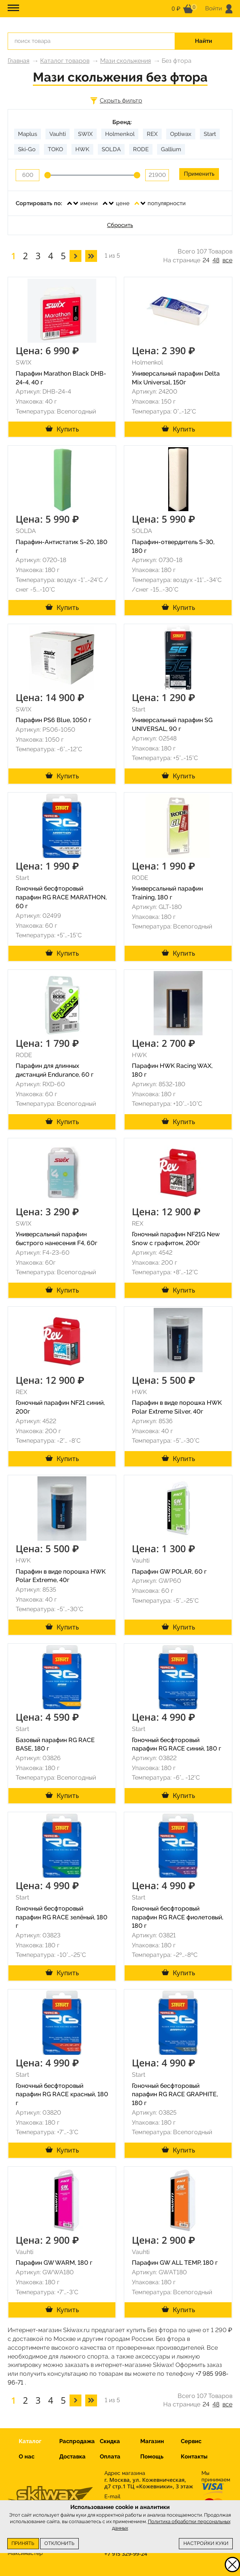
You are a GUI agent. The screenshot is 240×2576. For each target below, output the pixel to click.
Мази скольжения (125, 60)
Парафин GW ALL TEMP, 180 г (175, 2262)
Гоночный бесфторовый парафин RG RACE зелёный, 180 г (61, 1917)
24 (206, 260)
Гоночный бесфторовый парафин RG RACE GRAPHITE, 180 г (175, 2094)
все (227, 260)
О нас (26, 2456)
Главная (18, 60)
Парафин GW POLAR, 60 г (169, 1571)
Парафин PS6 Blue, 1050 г (53, 720)
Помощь (152, 2456)
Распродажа (77, 2441)
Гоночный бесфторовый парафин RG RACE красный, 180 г (62, 2094)
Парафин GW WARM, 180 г (54, 2262)
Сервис (191, 2441)
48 (215, 260)
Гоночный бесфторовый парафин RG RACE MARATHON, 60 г (61, 897)
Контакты (194, 2456)
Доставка (72, 2456)
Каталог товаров (64, 60)
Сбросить (120, 225)
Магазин (152, 2441)
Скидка (110, 2441)
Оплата (110, 2456)
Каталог (30, 2441)
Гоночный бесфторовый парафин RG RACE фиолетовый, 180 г (177, 1917)
